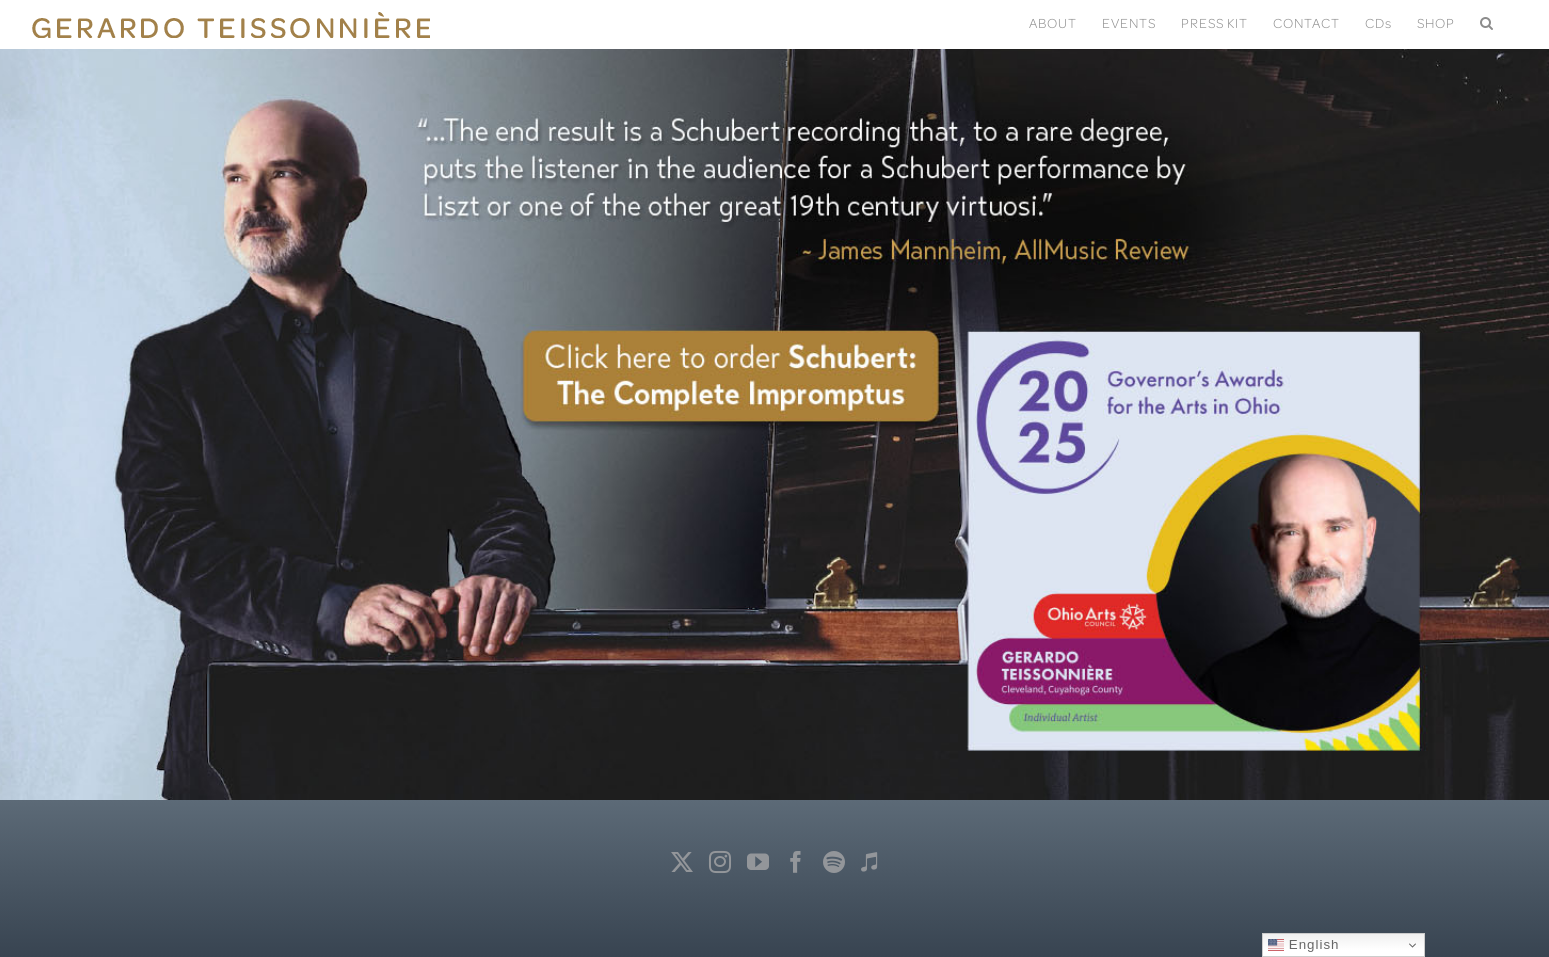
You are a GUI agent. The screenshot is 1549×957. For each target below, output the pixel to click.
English (1303, 945)
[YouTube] (758, 862)
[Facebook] (796, 862)
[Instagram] (720, 862)
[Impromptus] (774, 400)
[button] (1487, 21)
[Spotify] (834, 862)
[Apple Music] (870, 862)
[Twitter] (682, 862)
